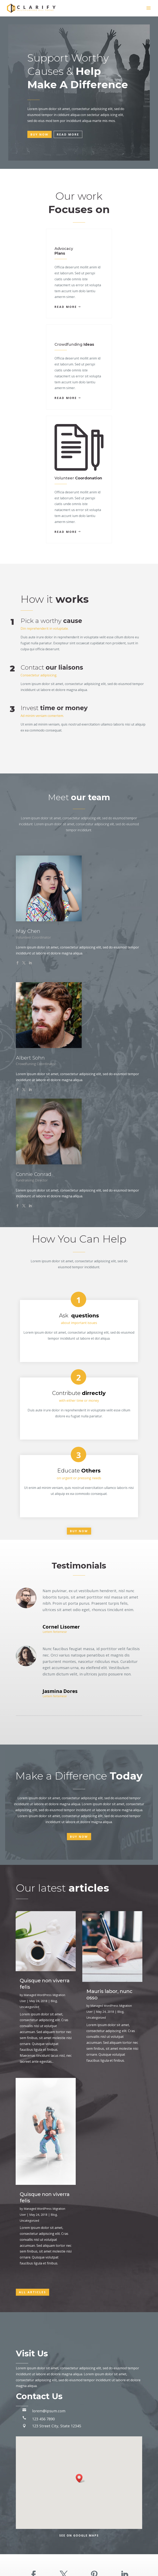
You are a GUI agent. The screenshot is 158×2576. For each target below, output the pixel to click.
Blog (54, 2001)
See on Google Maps (79, 2535)
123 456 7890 (43, 2418)
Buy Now (39, 134)
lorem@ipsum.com (48, 2410)
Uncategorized (29, 2007)
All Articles (32, 2292)
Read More (68, 134)
